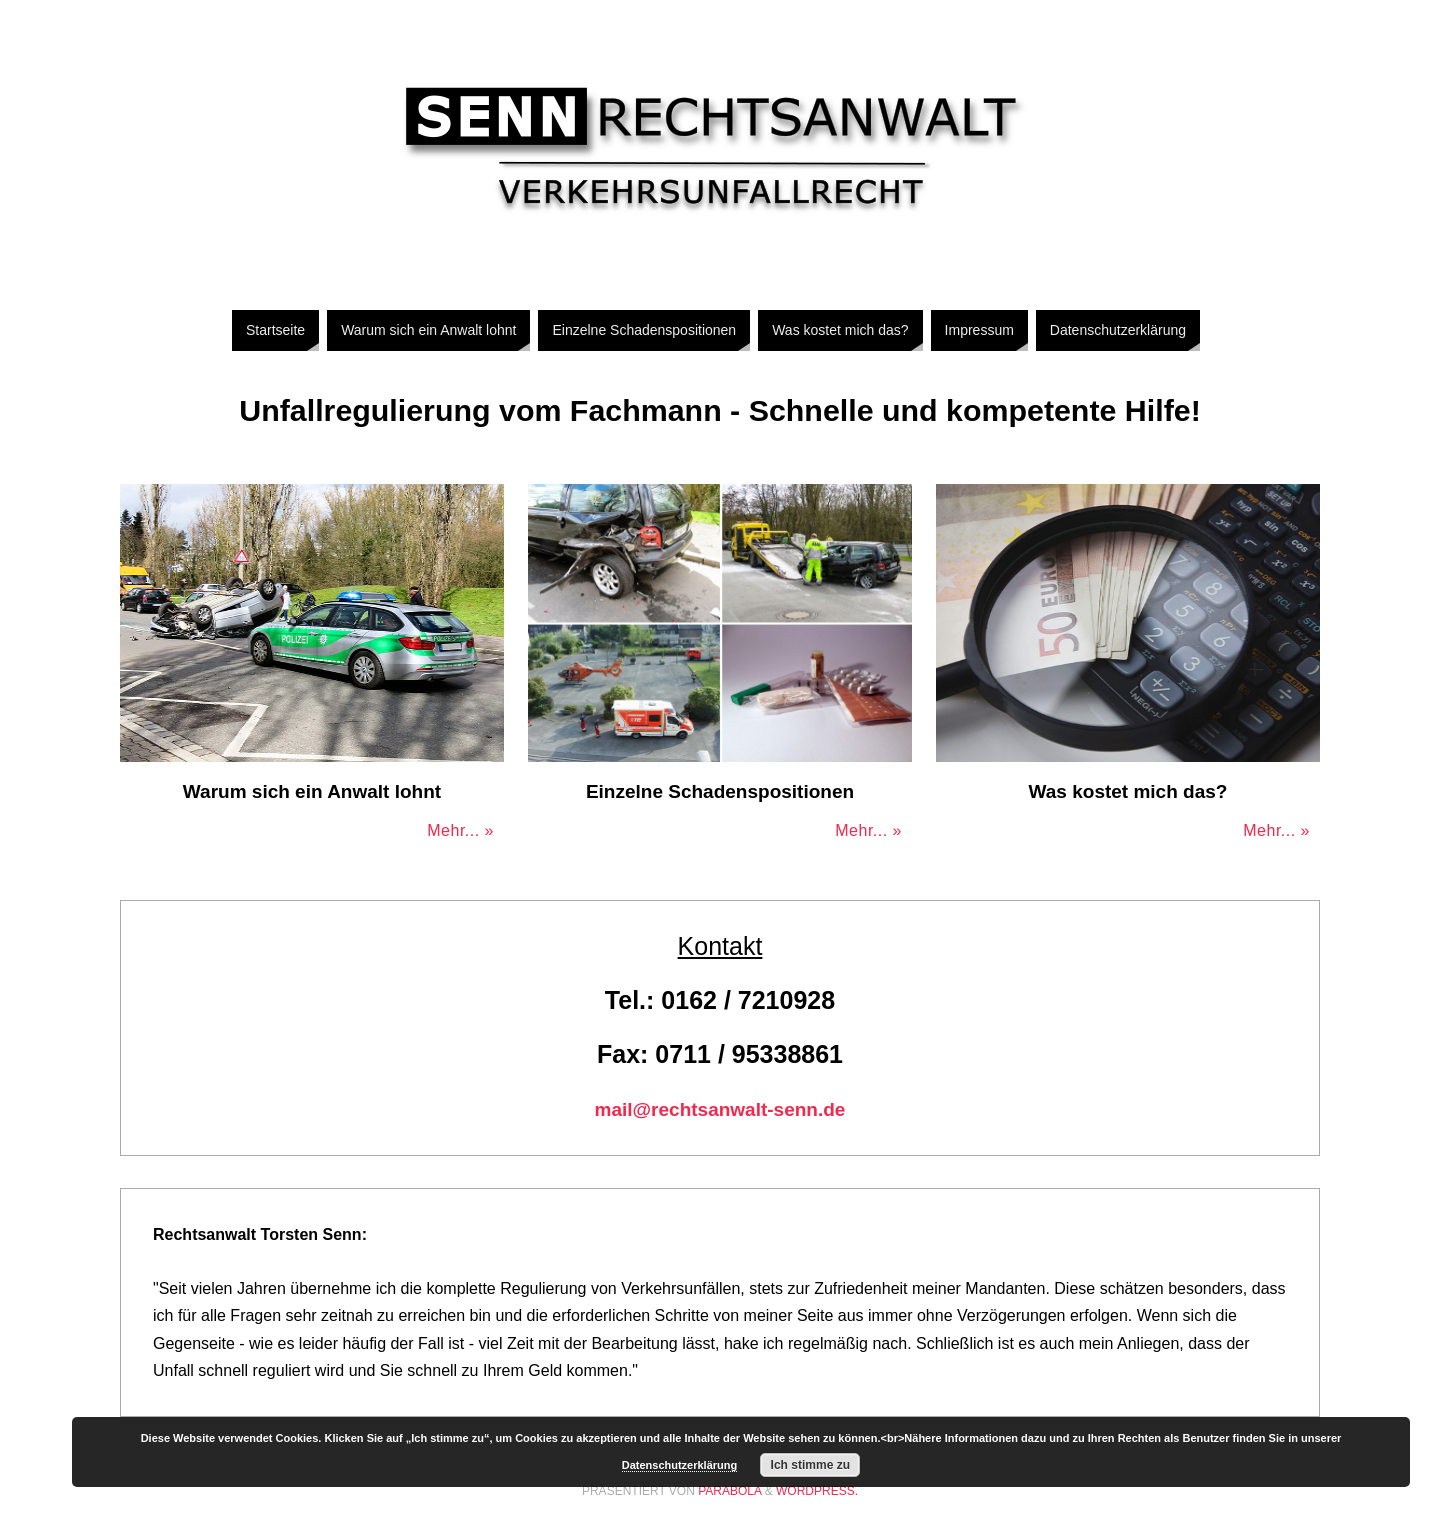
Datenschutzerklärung (680, 1465)
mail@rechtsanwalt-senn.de (720, 1109)
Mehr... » (460, 830)
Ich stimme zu (810, 1465)
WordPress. (817, 1491)
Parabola (729, 1491)
